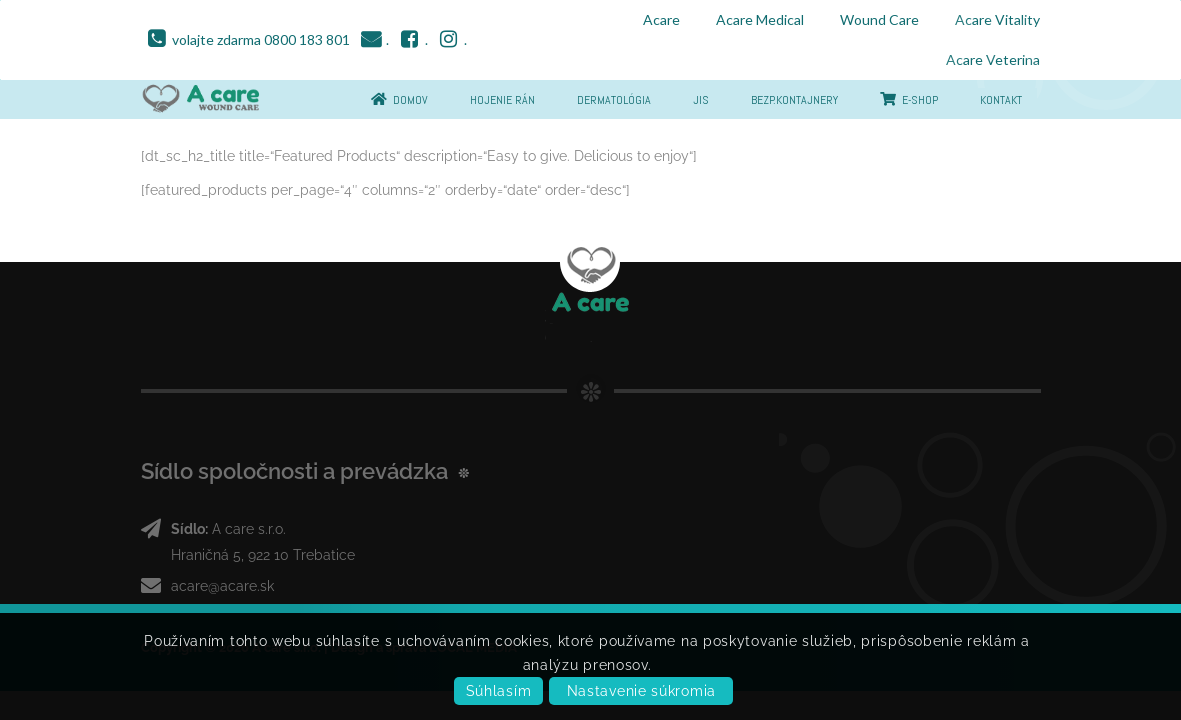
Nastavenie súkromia (641, 691)
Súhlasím (499, 691)
